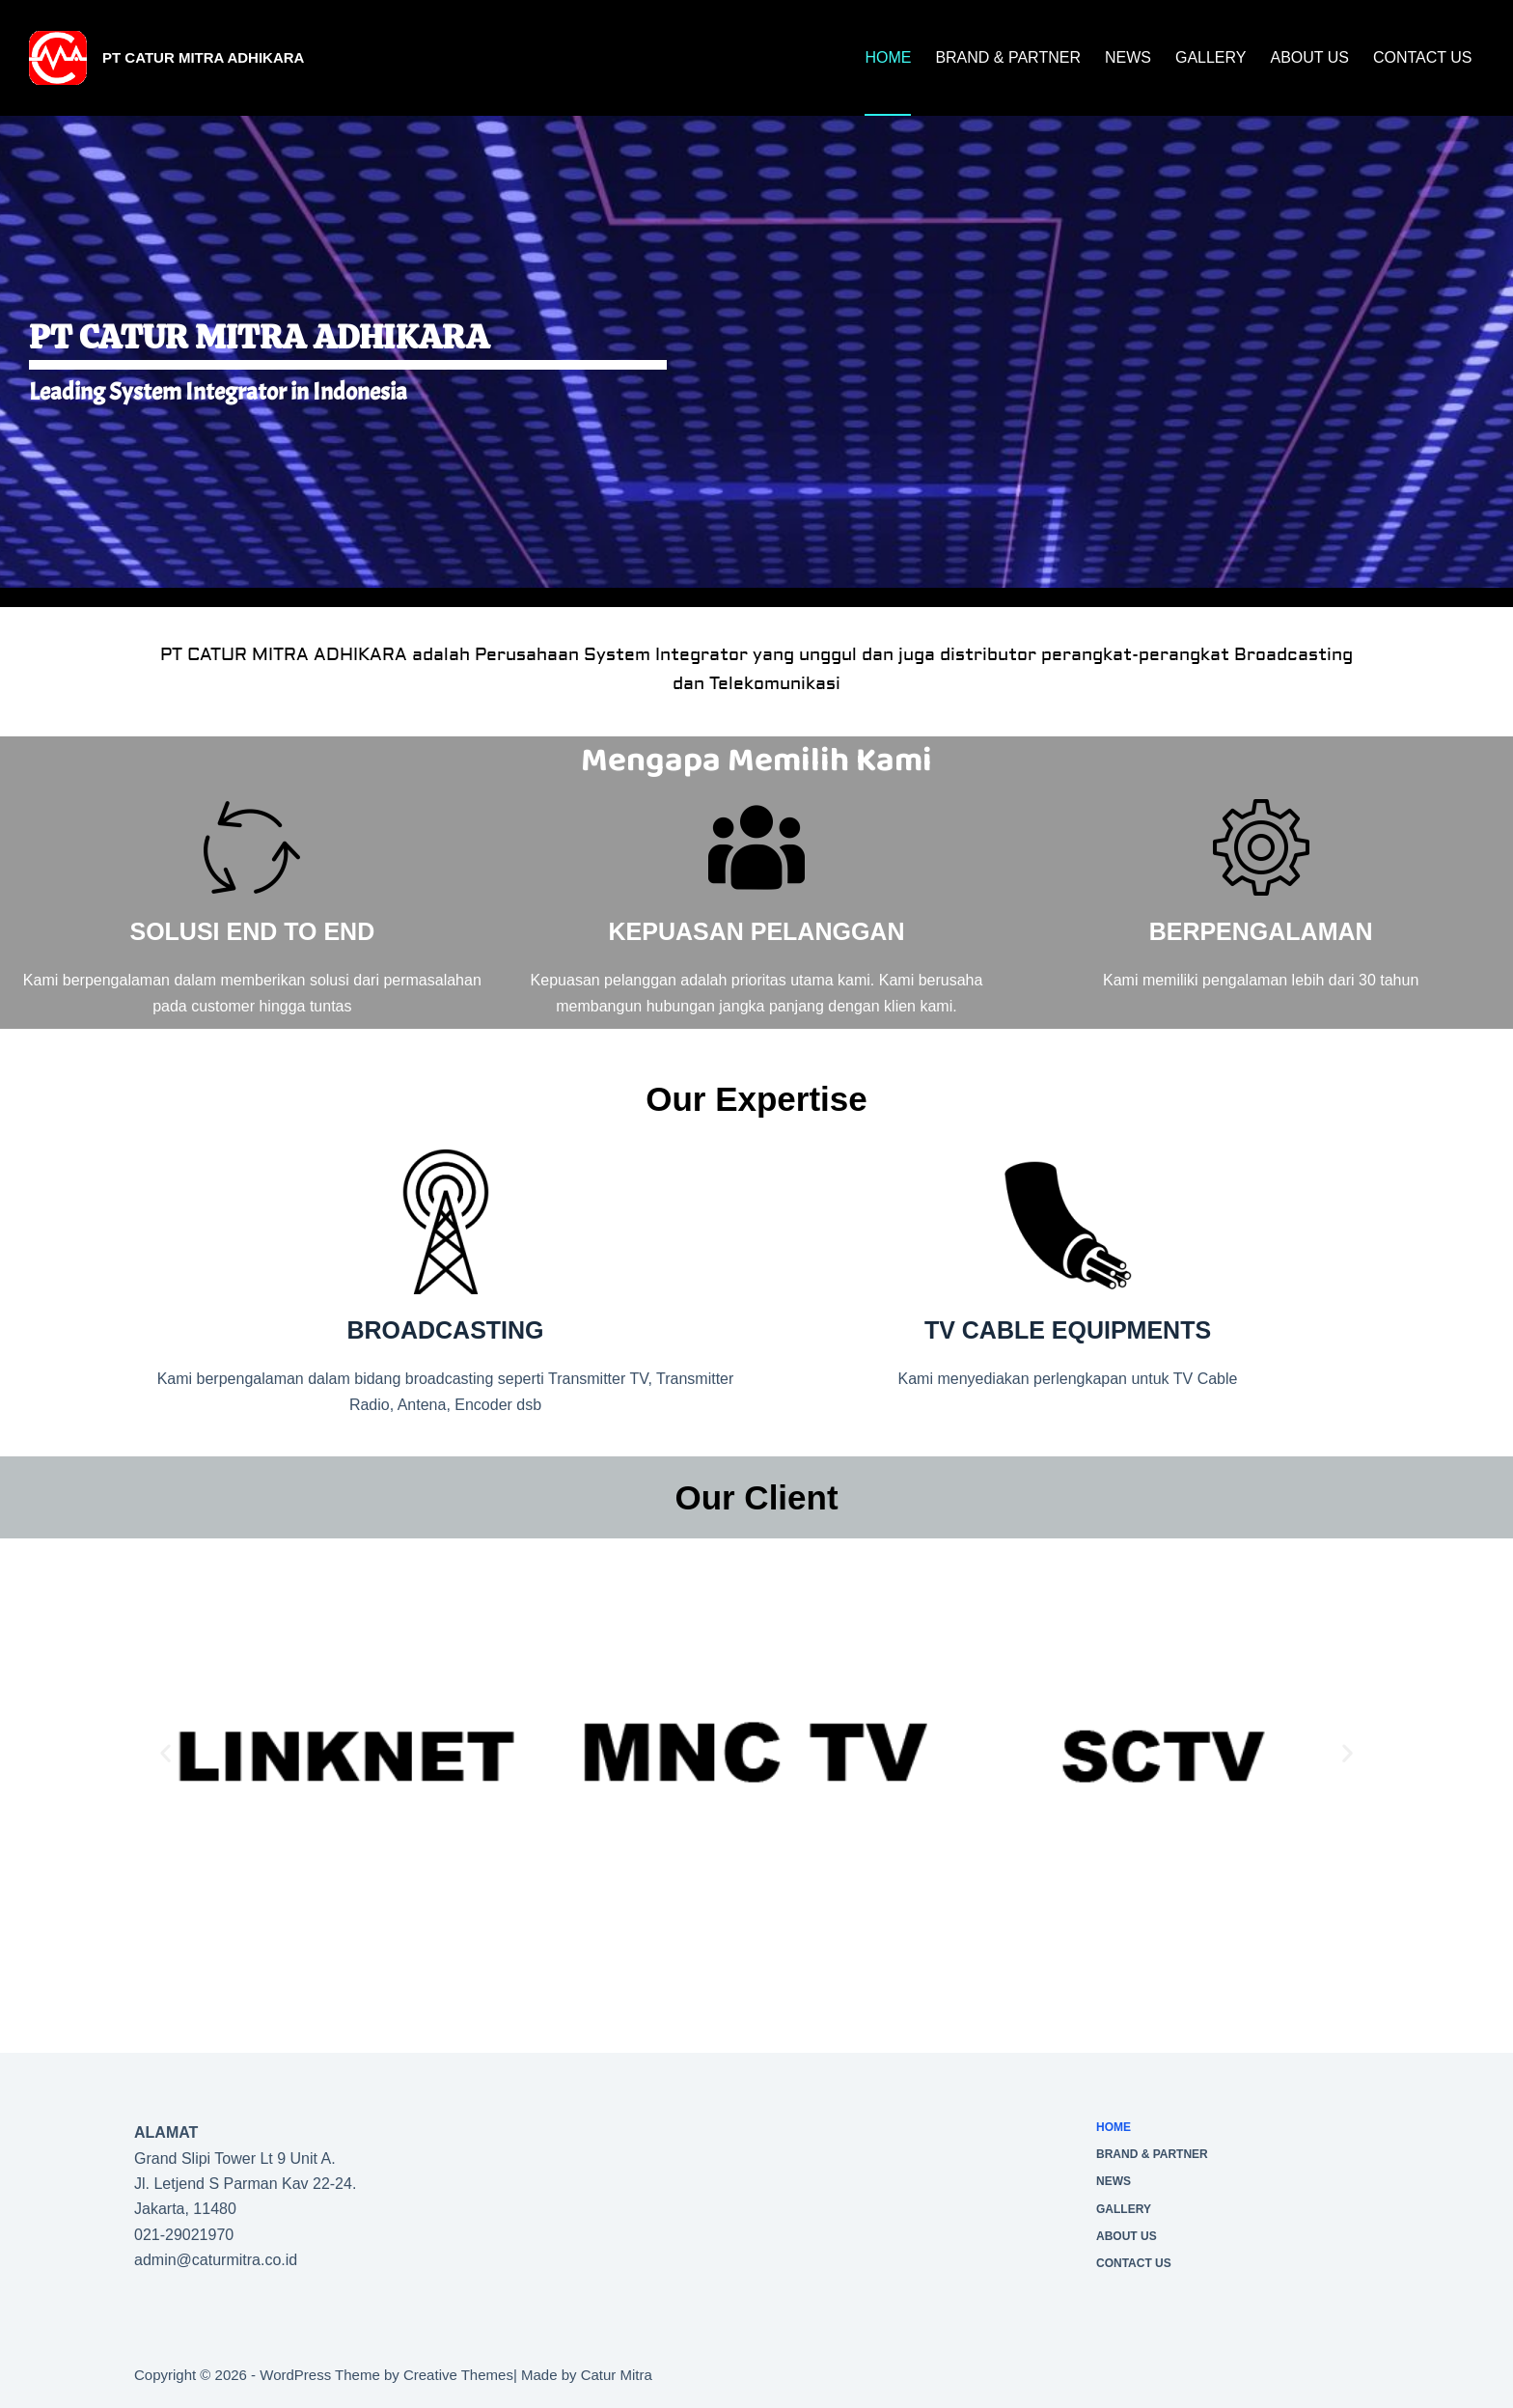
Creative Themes (458, 2374)
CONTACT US (1422, 57)
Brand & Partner (1008, 57)
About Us (1309, 57)
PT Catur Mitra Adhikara (203, 57)
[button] (165, 1752)
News (1128, 57)
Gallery (1211, 57)
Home (888, 57)
